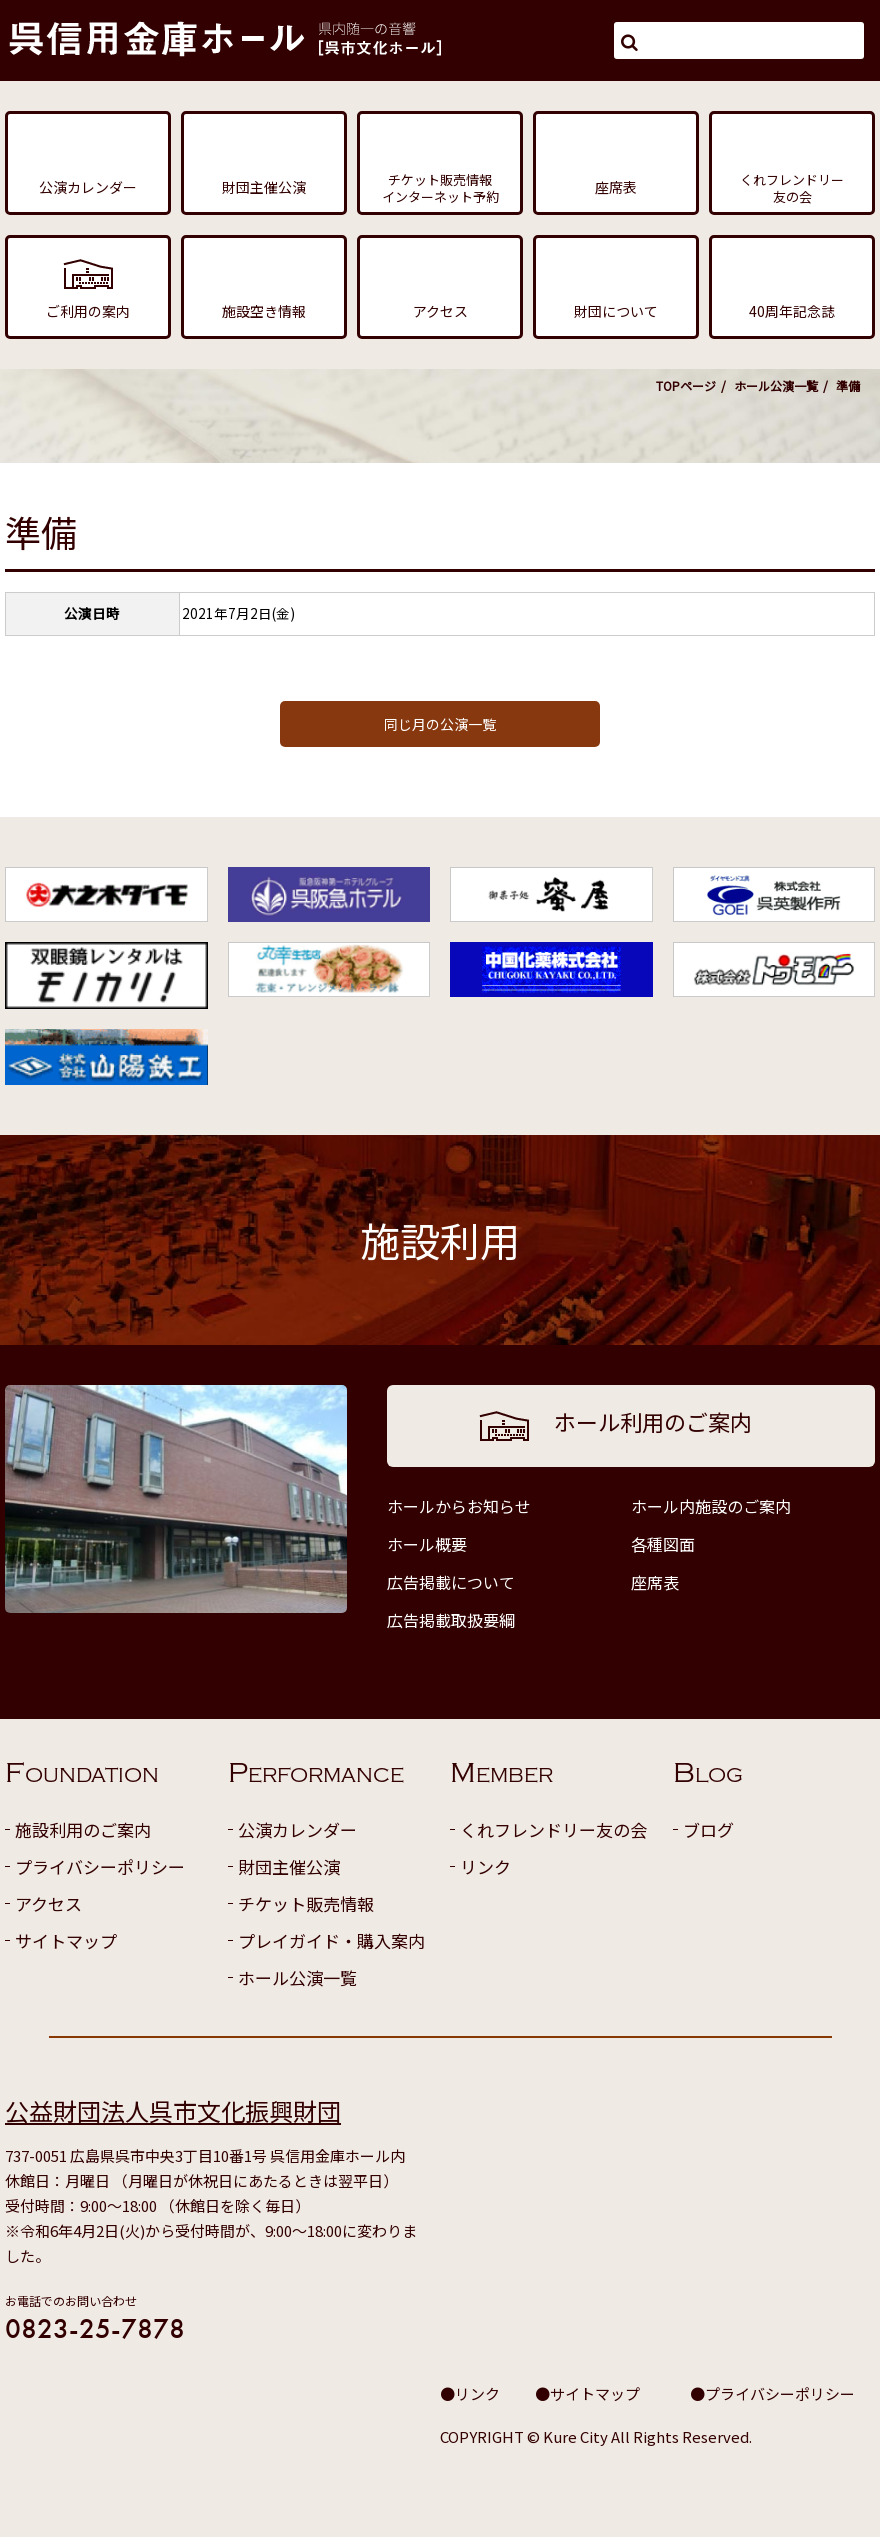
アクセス (48, 1903)
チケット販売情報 (306, 1903)
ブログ (708, 1829)
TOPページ (686, 385)
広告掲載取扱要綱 (451, 1620)
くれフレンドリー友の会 (553, 1829)
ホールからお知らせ (459, 1506)
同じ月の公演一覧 (440, 724)
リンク (485, 1866)
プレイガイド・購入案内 (331, 1940)
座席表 (655, 1582)
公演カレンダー (297, 1829)
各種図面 (663, 1544)
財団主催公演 (289, 1866)
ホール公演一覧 (776, 385)
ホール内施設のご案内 (711, 1506)
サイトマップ (66, 1940)
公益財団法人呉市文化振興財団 (173, 2110)
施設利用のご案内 (83, 1829)
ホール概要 (427, 1544)
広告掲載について (451, 1582)
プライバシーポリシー (100, 1866)
